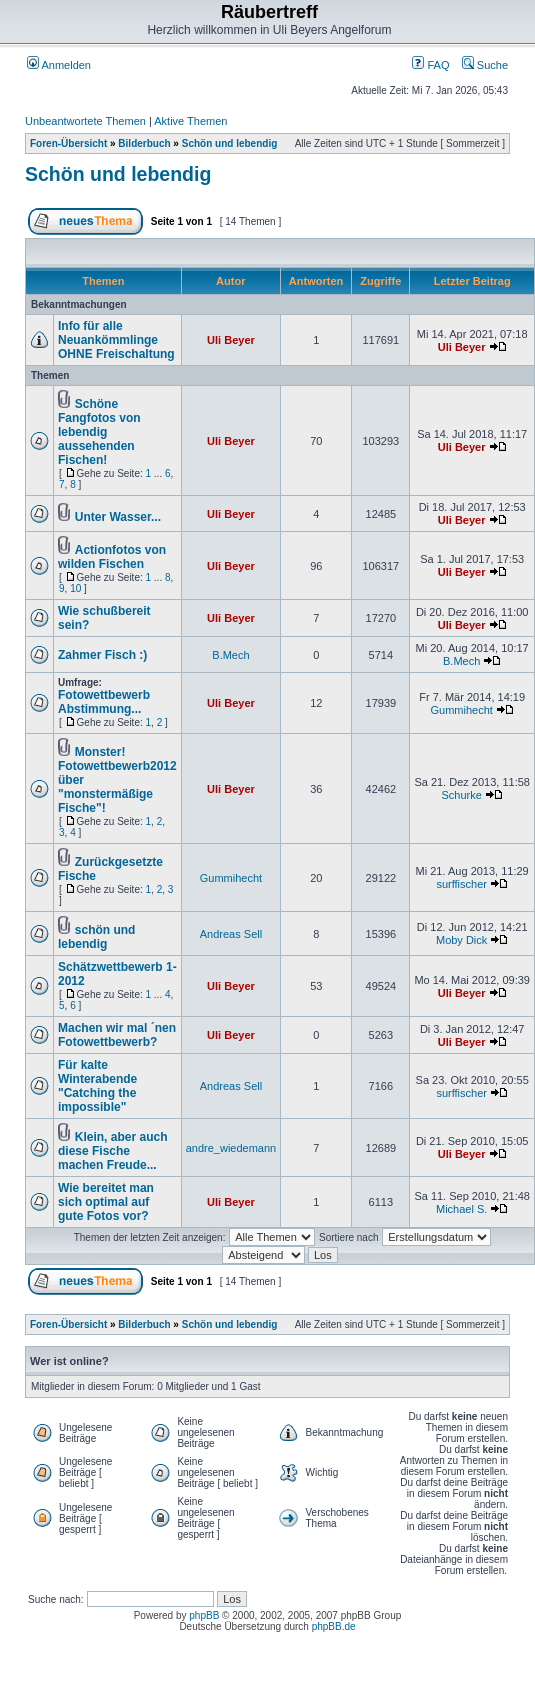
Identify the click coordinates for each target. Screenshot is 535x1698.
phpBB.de (334, 1626)
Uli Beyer (231, 340)
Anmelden (59, 65)
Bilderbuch (144, 143)
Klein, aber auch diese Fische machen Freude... (112, 1151)
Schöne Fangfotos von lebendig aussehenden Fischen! (99, 432)
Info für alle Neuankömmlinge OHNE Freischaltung (116, 340)
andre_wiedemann (231, 1148)
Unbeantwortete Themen (85, 121)
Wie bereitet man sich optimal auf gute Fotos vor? (106, 1202)
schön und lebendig (96, 937)
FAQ (430, 65)
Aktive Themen (190, 121)
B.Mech (230, 655)
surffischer (461, 884)
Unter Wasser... (118, 517)
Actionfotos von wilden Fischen (112, 557)
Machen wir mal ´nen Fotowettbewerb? (117, 1035)
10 (75, 588)
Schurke (461, 795)
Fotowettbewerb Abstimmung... (104, 702)
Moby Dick (461, 940)
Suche (485, 65)
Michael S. (461, 1209)
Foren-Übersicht (68, 143)
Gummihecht (461, 710)
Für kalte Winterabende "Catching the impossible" (97, 1086)
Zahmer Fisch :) (102, 655)
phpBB (204, 1615)
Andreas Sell (231, 934)
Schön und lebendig (230, 143)
